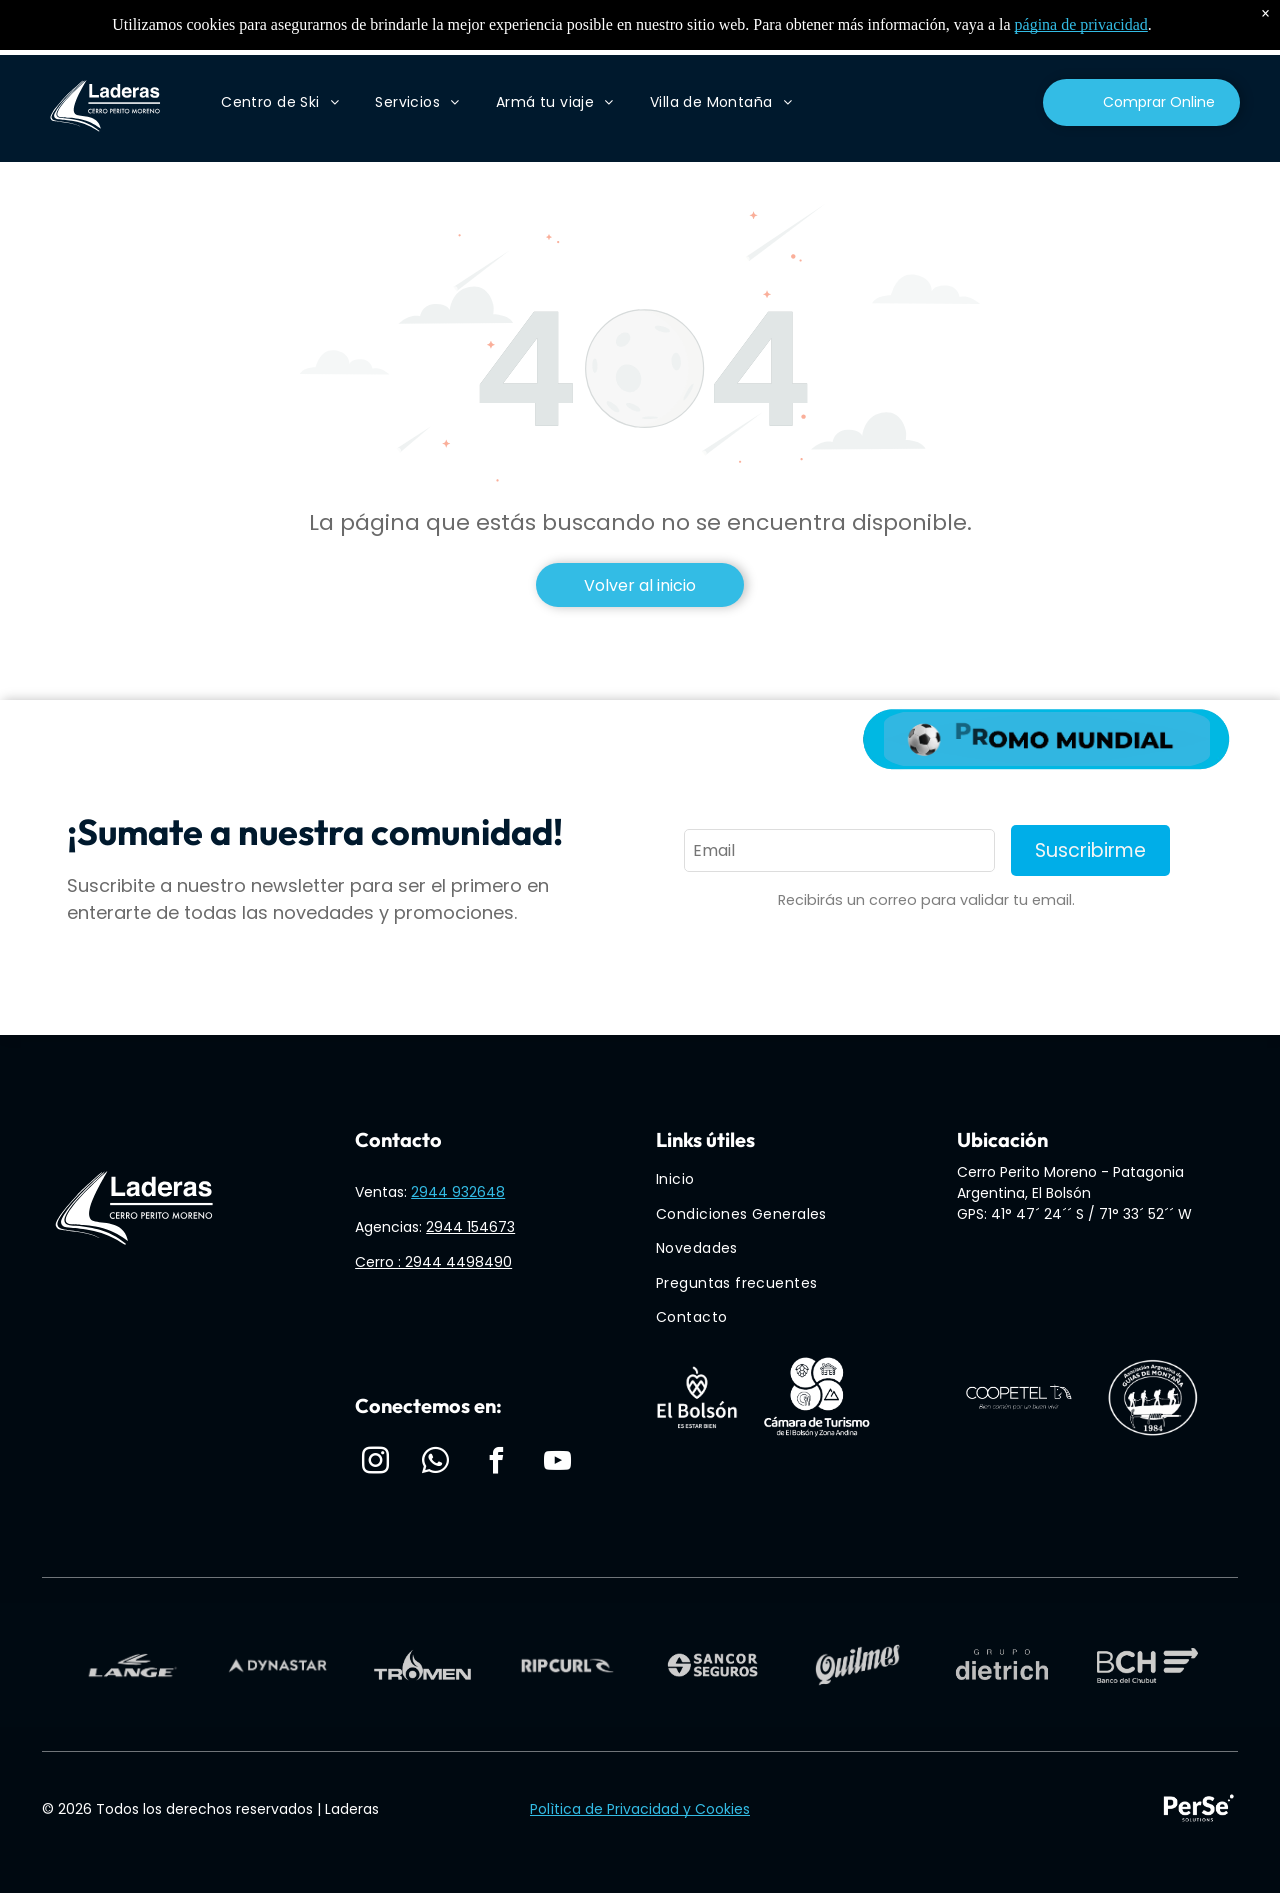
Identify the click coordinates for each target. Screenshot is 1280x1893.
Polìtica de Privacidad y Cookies (640, 1809)
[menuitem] (280, 102)
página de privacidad (1081, 24)
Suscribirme (1090, 850)
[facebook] (497, 1463)
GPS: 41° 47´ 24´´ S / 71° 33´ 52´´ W (1074, 1214)
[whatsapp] (436, 1463)
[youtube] (557, 1463)
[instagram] (375, 1463)
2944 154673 (470, 1227)
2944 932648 (458, 1192)
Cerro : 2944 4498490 (433, 1262)
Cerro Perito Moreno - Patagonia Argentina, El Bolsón (1070, 1182)
